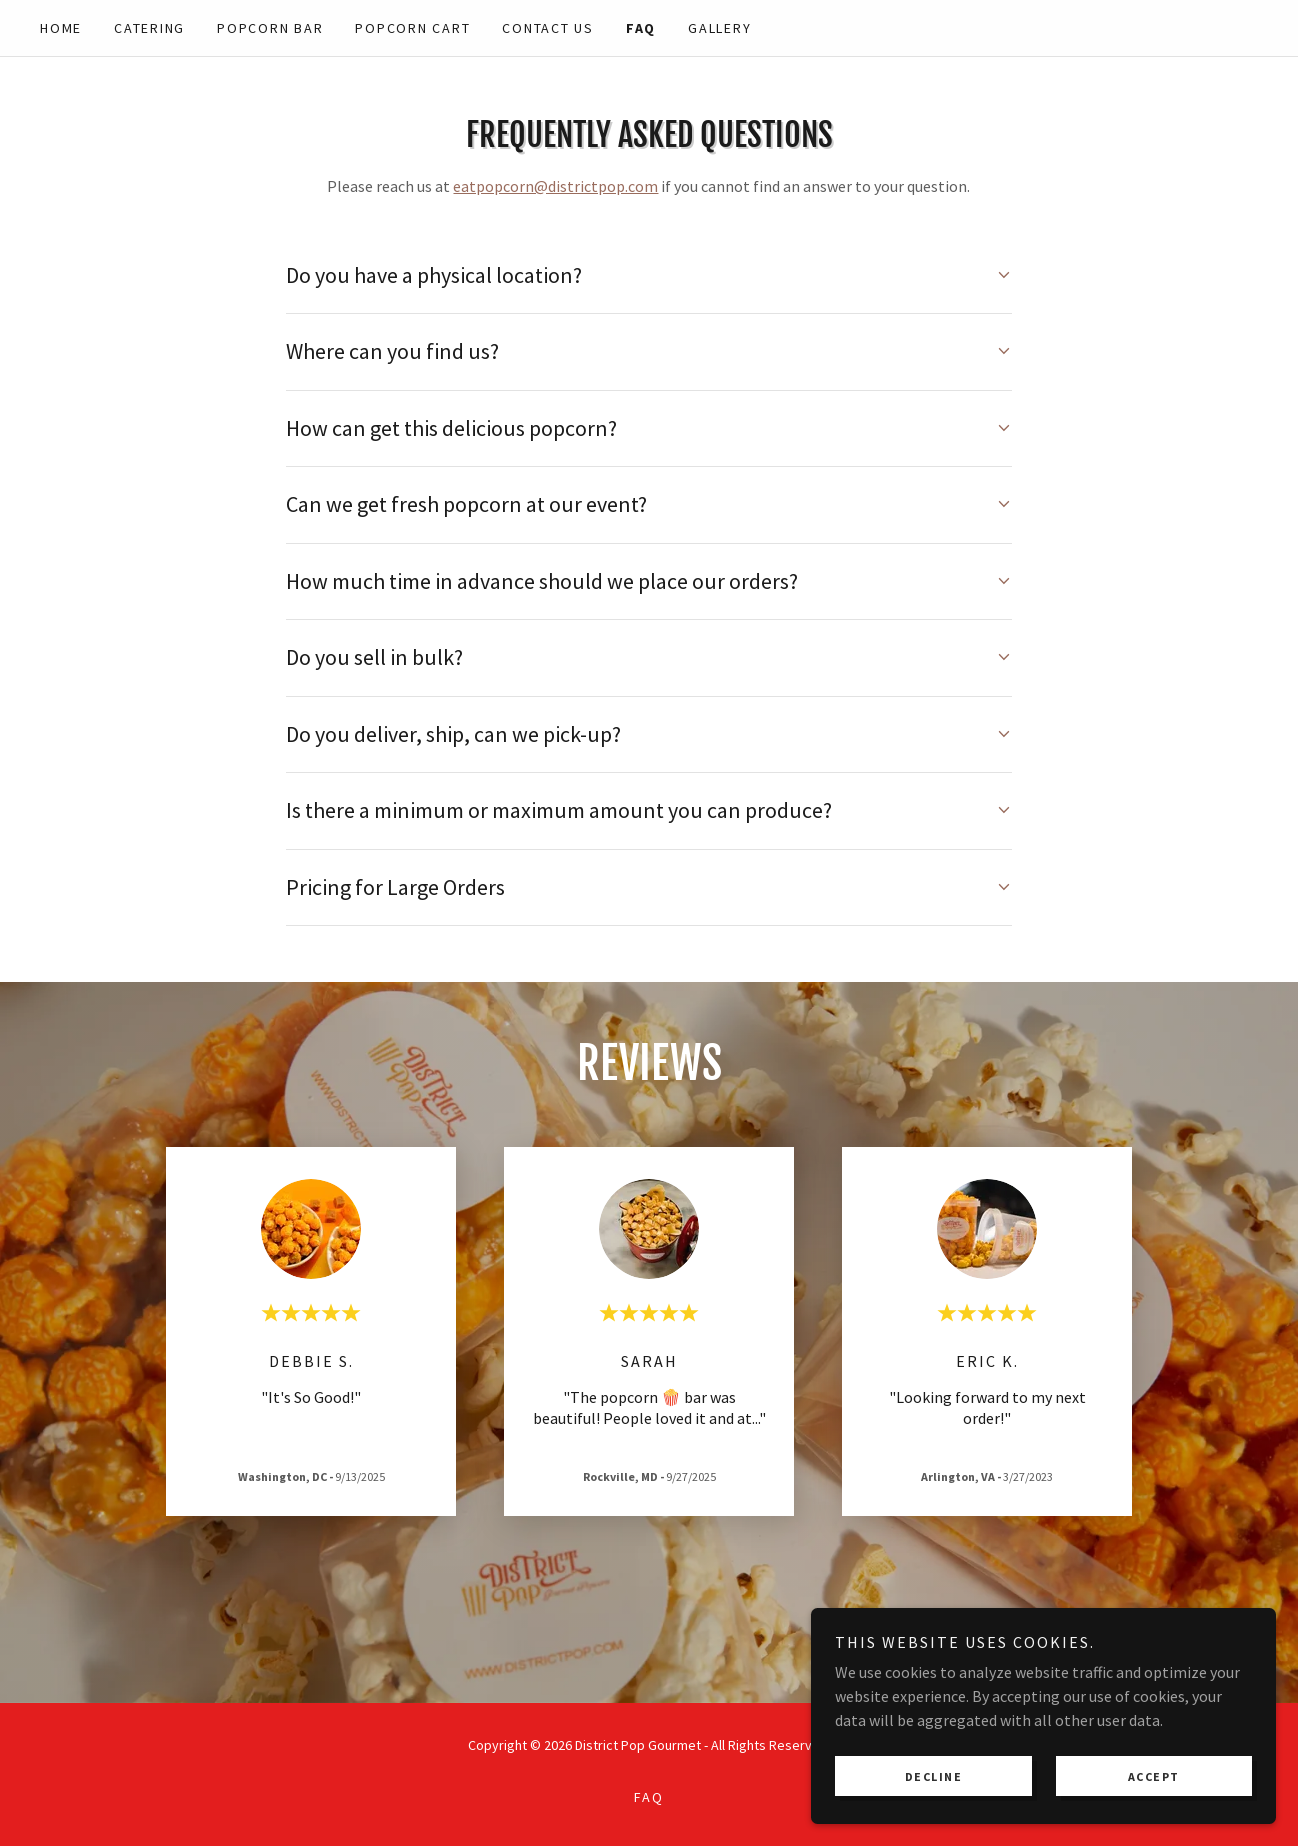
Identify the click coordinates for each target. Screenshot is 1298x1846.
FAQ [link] (641, 28)
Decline (980, 1774)
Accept (1168, 1774)
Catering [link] (149, 28)
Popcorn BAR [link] (270, 28)
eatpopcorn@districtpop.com (555, 186)
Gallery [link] (719, 28)
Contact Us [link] (548, 28)
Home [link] (61, 28)
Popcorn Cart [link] (412, 28)
